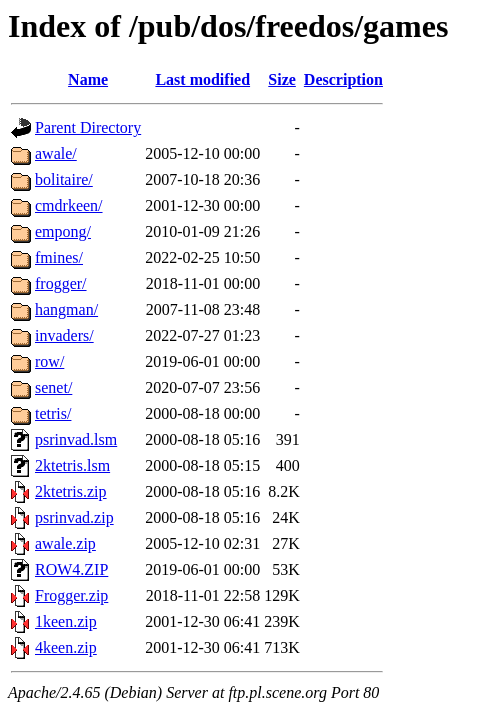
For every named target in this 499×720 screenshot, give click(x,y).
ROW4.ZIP (71, 569)
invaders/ (64, 335)
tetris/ (53, 413)
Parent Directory (88, 127)
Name (88, 79)
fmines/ (59, 257)
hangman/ (66, 309)
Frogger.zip (71, 595)
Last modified (202, 79)
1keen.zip (66, 621)
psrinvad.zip (74, 517)
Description (343, 79)
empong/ (63, 231)
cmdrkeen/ (69, 205)
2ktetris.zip (71, 491)
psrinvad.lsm (76, 439)
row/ (49, 361)
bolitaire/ (64, 179)
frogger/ (61, 283)
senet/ (53, 387)
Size (282, 79)
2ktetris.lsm (72, 465)
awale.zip (65, 543)
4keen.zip (66, 647)
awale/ (56, 153)
